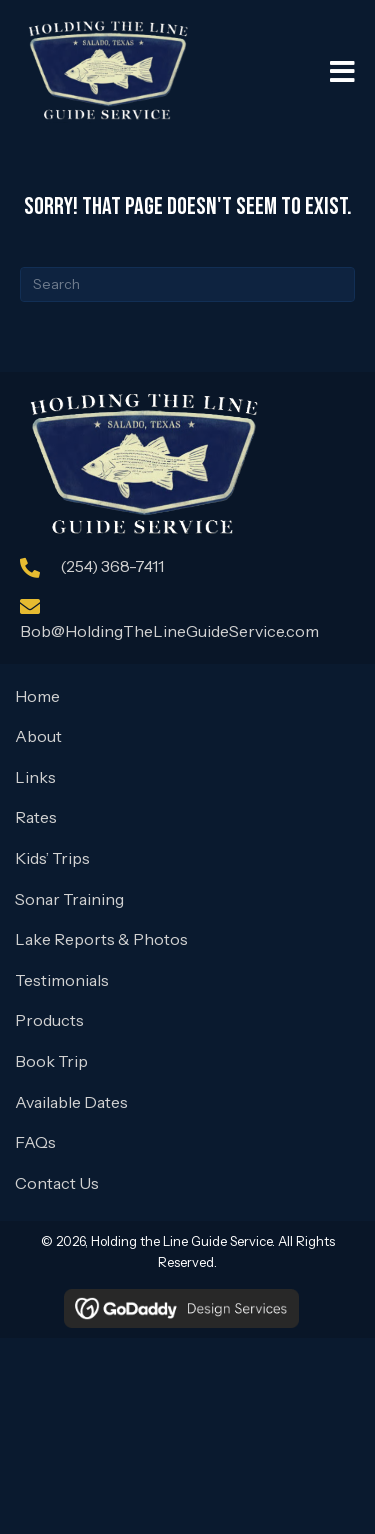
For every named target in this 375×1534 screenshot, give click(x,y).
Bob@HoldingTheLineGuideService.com (169, 631)
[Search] (187, 284)
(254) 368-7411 (112, 566)
